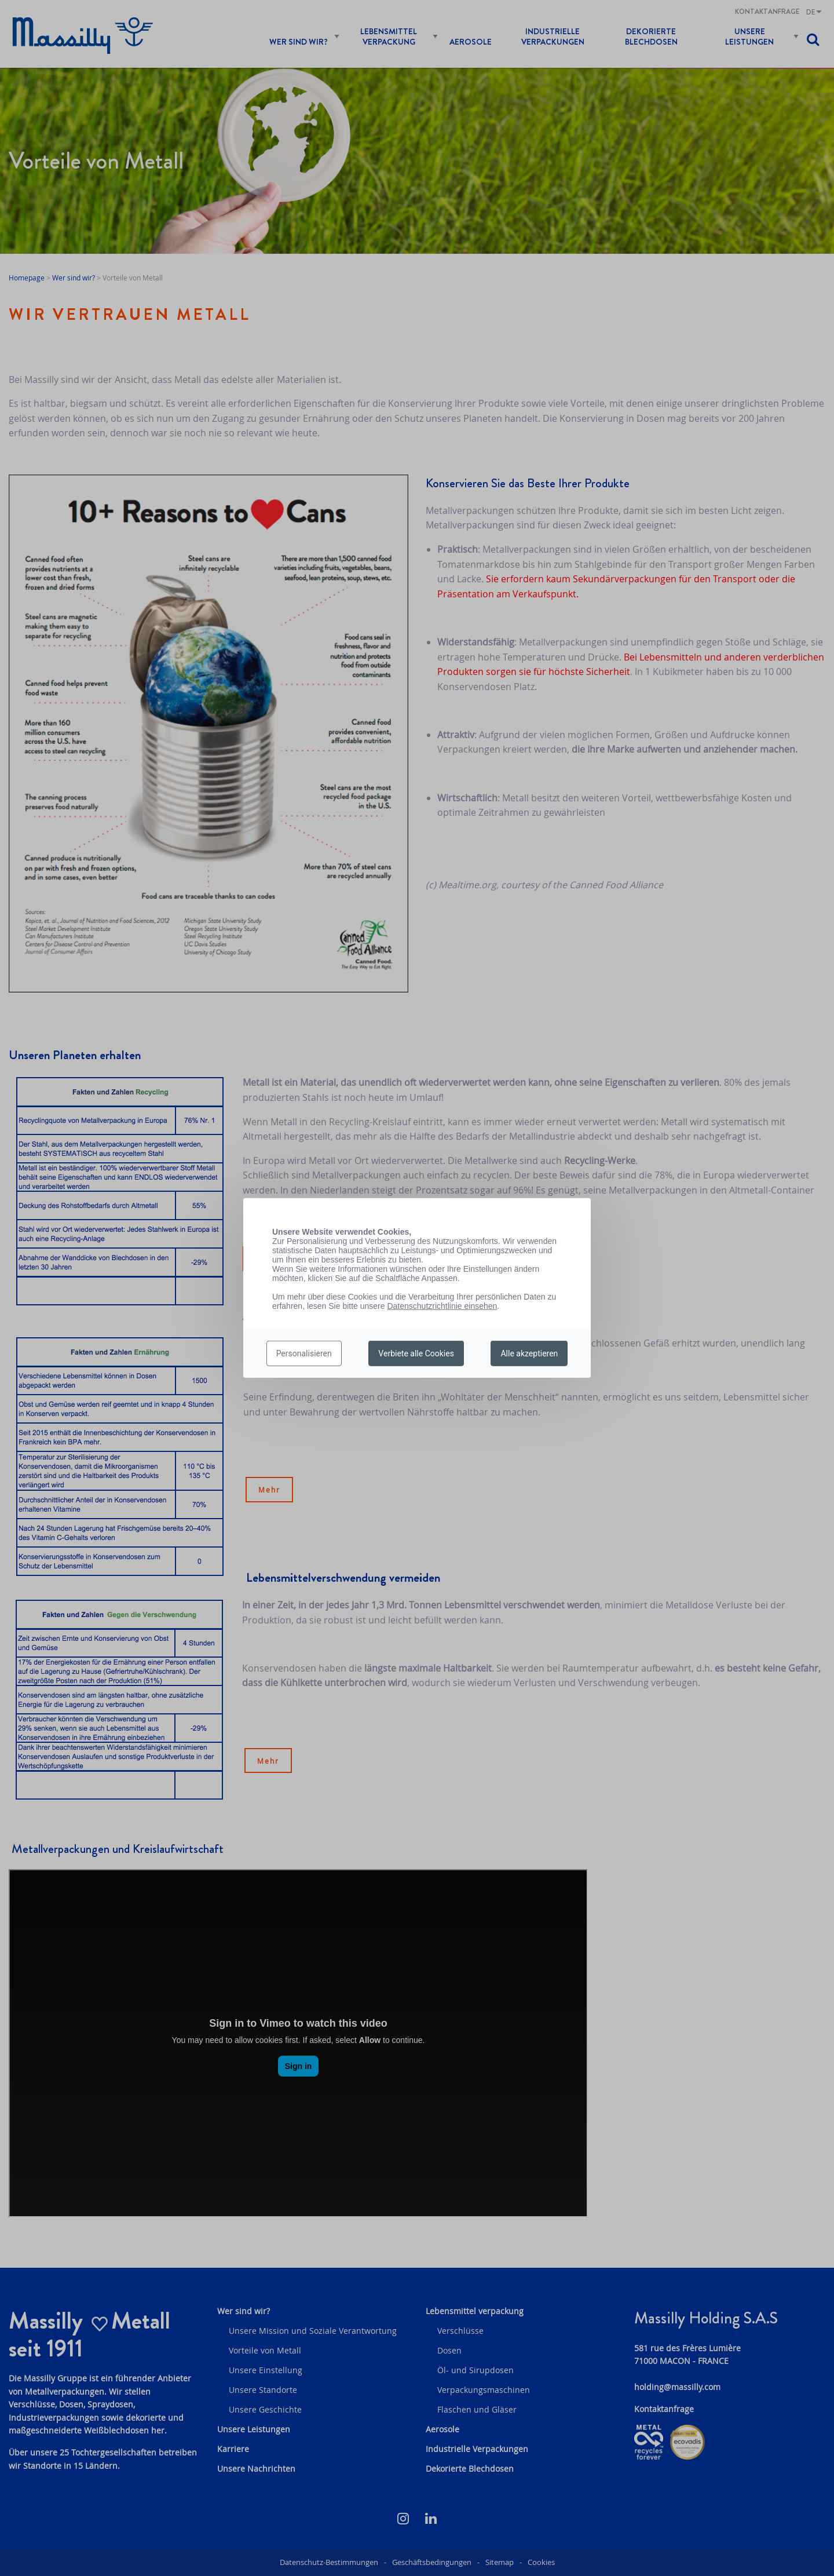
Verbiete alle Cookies (416, 1353)
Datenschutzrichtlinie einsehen (442, 1306)
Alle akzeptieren (529, 1353)
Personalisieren (304, 1353)
